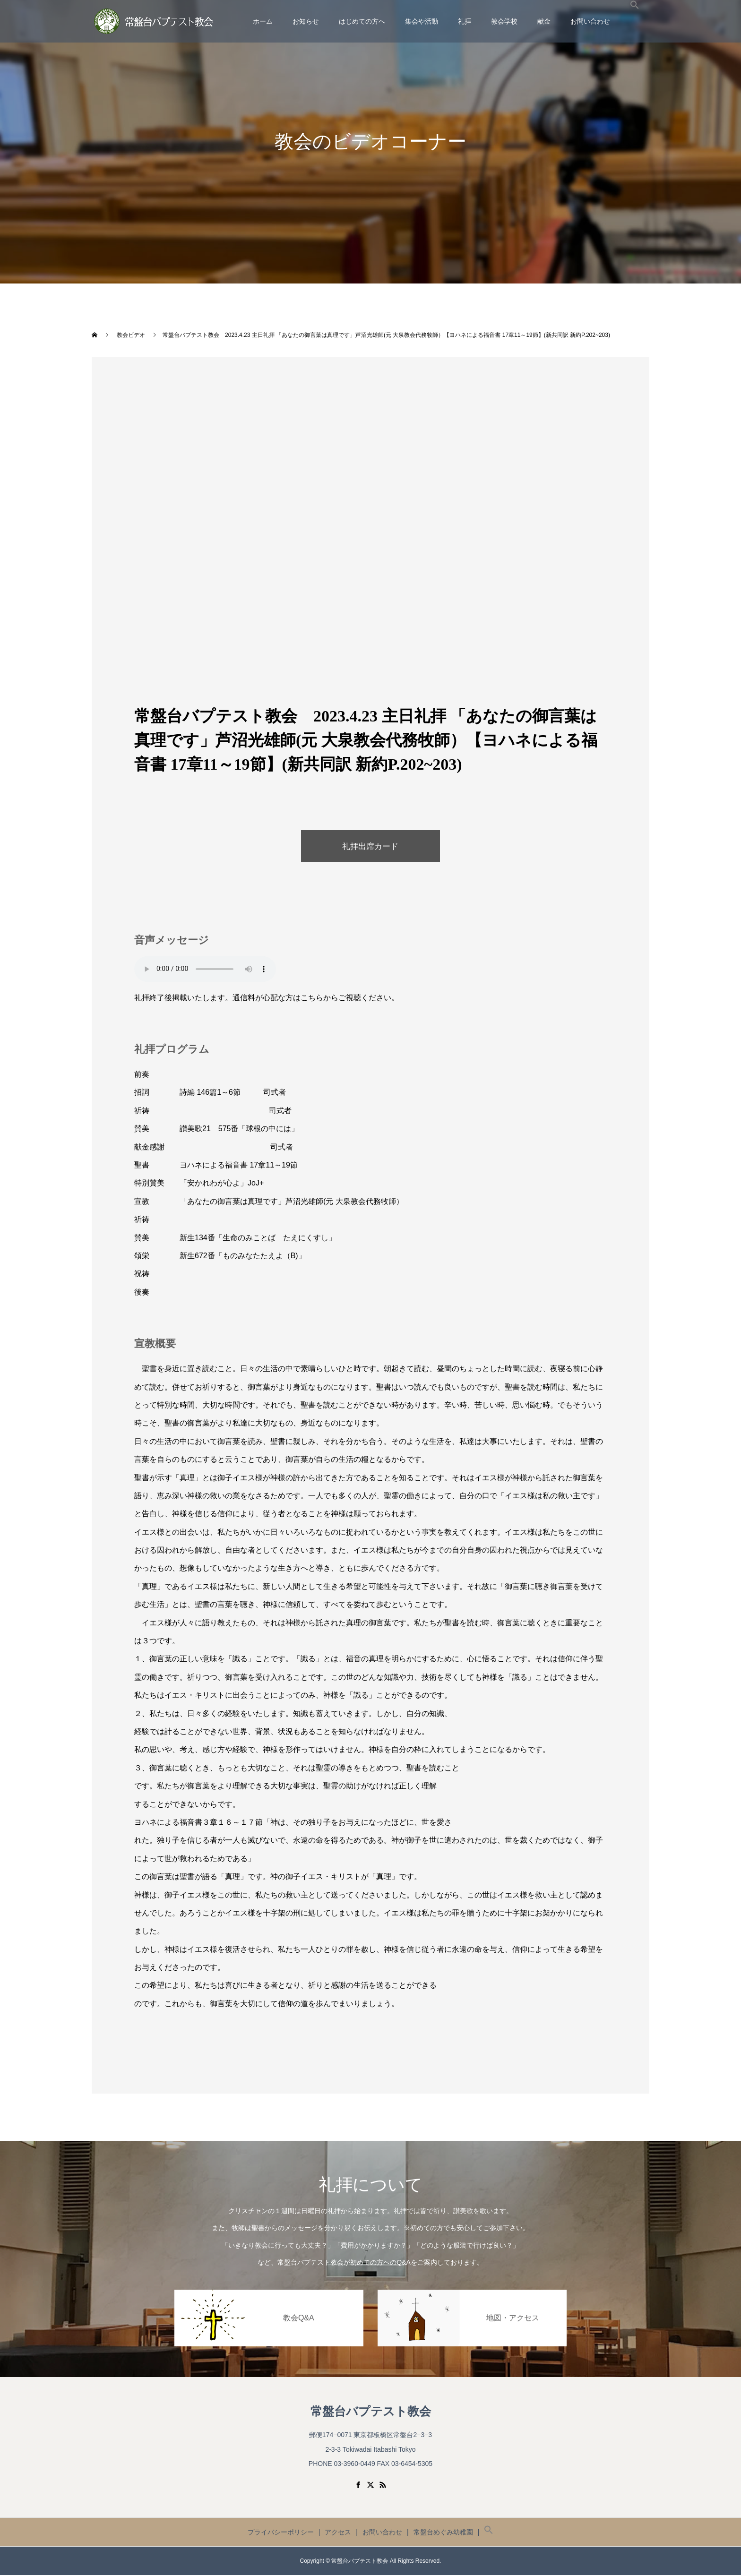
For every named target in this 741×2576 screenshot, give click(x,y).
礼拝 (464, 21)
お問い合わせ (590, 21)
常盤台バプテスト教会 (370, 2412)
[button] (634, 21)
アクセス (338, 2533)
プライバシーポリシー (281, 2533)
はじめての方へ (362, 21)
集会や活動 (421, 21)
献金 (544, 21)
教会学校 (504, 21)
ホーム (263, 21)
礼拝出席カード (370, 846)
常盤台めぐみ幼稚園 (443, 2533)
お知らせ (306, 21)
